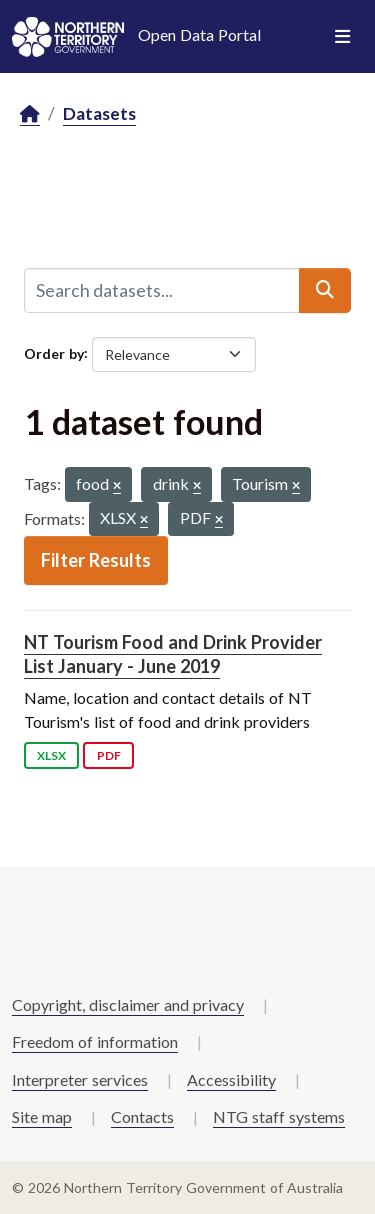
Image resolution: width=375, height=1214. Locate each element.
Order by (54, 352)
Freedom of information (95, 1041)
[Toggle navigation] (342, 37)
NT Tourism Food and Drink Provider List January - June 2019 (173, 653)
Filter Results (96, 560)
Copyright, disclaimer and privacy (128, 1004)
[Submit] (325, 290)
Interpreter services (80, 1079)
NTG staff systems (279, 1116)
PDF (109, 755)
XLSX (51, 755)
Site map (42, 1116)
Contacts (142, 1116)
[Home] (30, 114)
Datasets (99, 113)
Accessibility (231, 1079)
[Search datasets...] (162, 290)
